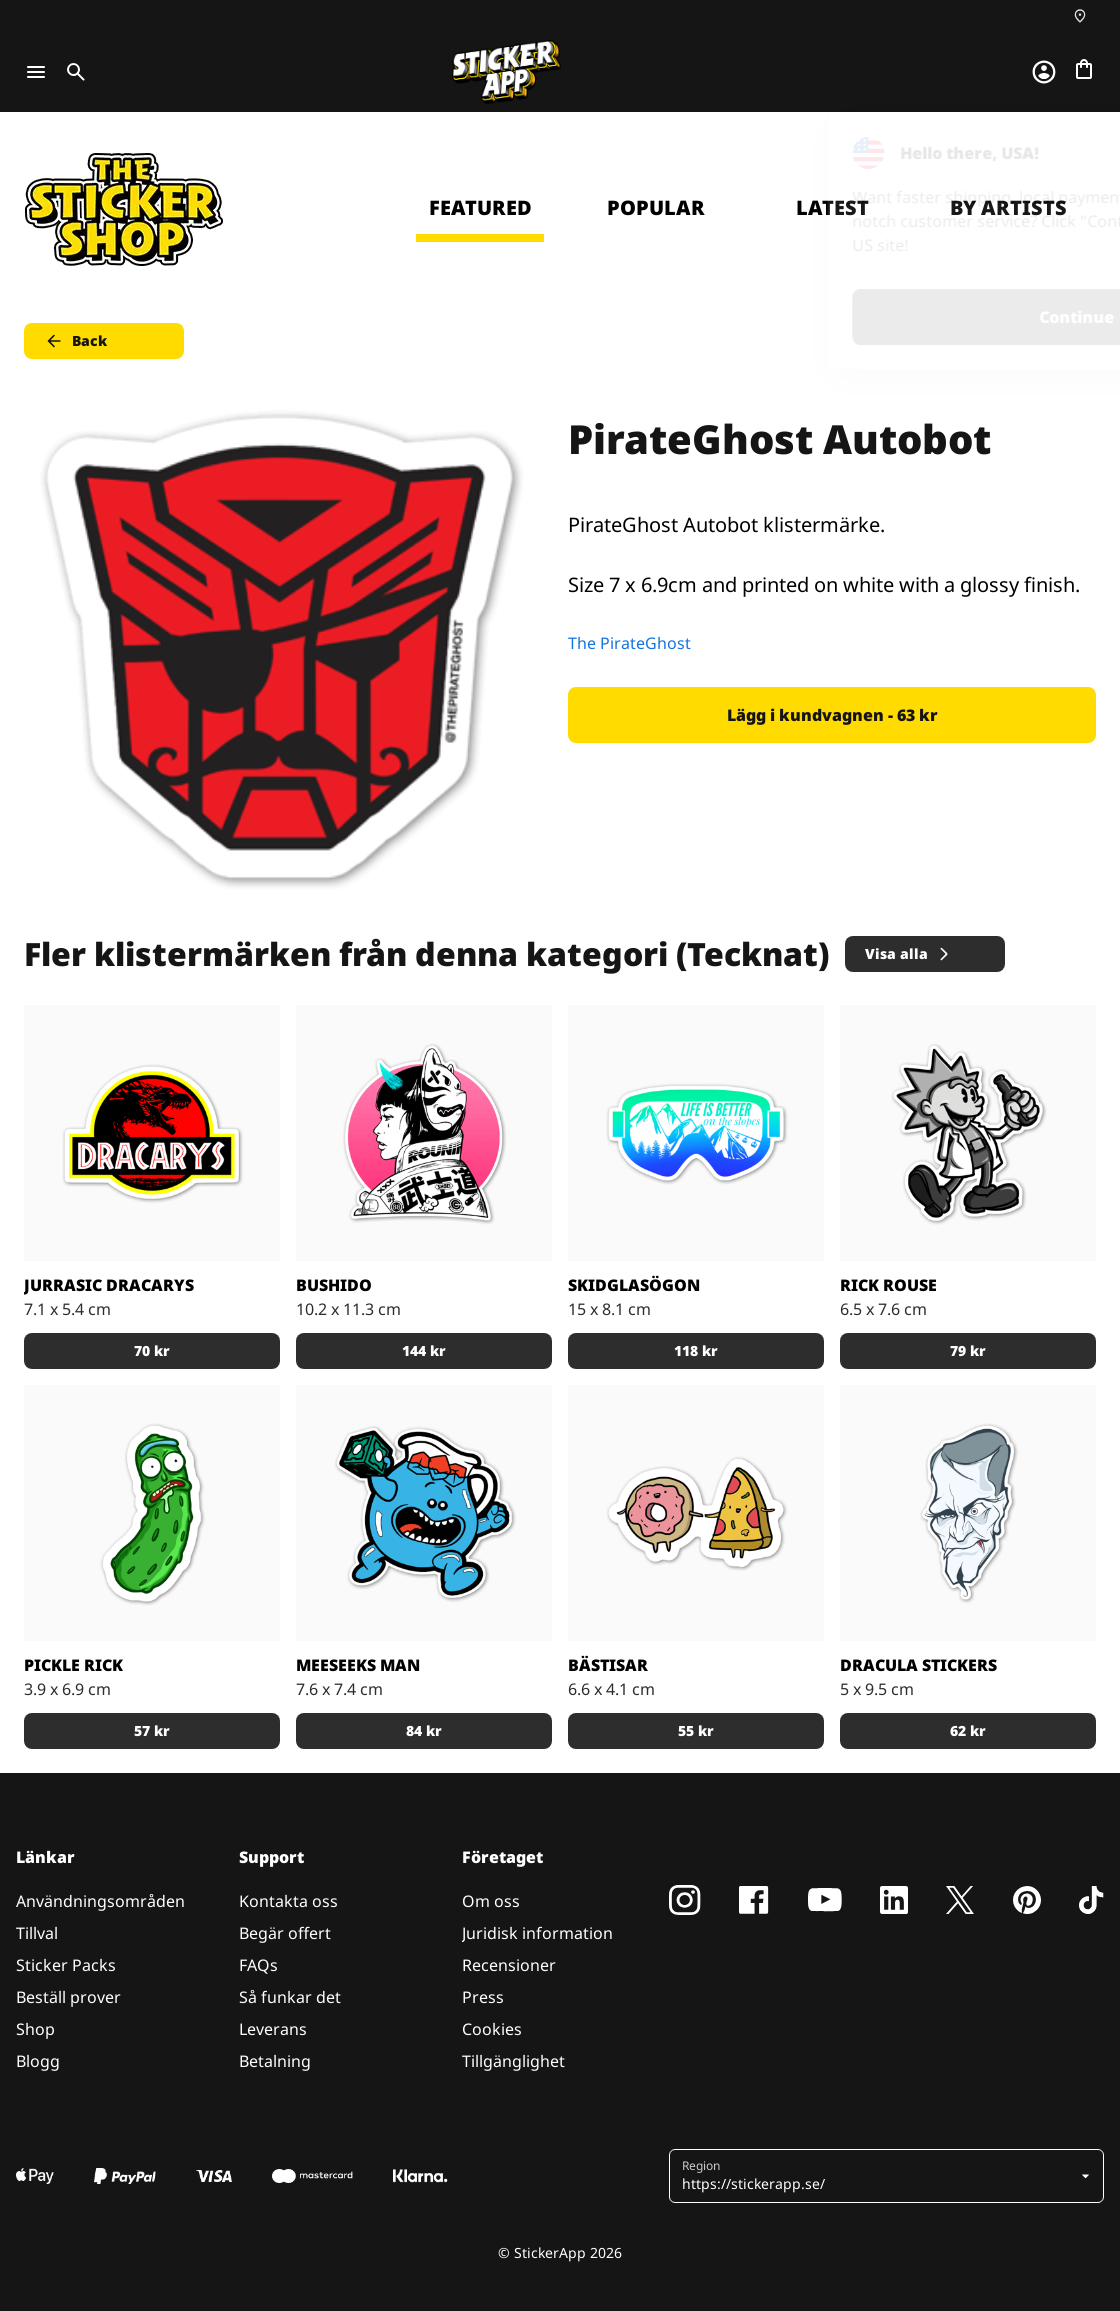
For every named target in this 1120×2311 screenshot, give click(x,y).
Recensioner (509, 1965)
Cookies (492, 2029)
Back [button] (75, 341)
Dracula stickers (918, 1665)
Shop (35, 2029)
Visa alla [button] (908, 953)
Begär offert (285, 1933)
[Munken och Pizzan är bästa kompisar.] (696, 1513)
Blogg (38, 2061)
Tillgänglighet (513, 2061)
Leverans (273, 2029)
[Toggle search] (72, 72)
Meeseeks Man (358, 1665)
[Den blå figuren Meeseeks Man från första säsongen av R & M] (424, 1513)
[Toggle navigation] (36, 72)
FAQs (258, 1965)
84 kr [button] (424, 1730)
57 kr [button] (152, 1730)
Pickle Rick (73, 1665)
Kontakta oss (288, 1901)
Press (483, 1997)
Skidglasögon (634, 1285)
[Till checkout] (1084, 69)
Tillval (37, 1933)
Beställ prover (68, 1997)
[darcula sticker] (968, 1513)
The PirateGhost (629, 643)
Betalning (275, 2061)
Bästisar (608, 1665)
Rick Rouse (888, 1285)
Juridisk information (537, 1933)
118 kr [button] (696, 1350)
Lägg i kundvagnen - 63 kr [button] (832, 715)
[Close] (1059, 153)
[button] (879, 2176)
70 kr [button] (152, 1350)
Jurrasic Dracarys (109, 1285)
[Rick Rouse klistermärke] (968, 1133)
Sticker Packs (66, 1965)
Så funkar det (290, 1997)
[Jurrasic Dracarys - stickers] (152, 1133)
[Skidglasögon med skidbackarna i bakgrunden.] (696, 1133)
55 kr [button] (696, 1730)
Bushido (334, 1285)
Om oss (491, 1901)
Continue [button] (851, 317)
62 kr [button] (968, 1730)
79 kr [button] (968, 1350)
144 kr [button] (424, 1350)
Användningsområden (100, 1901)
